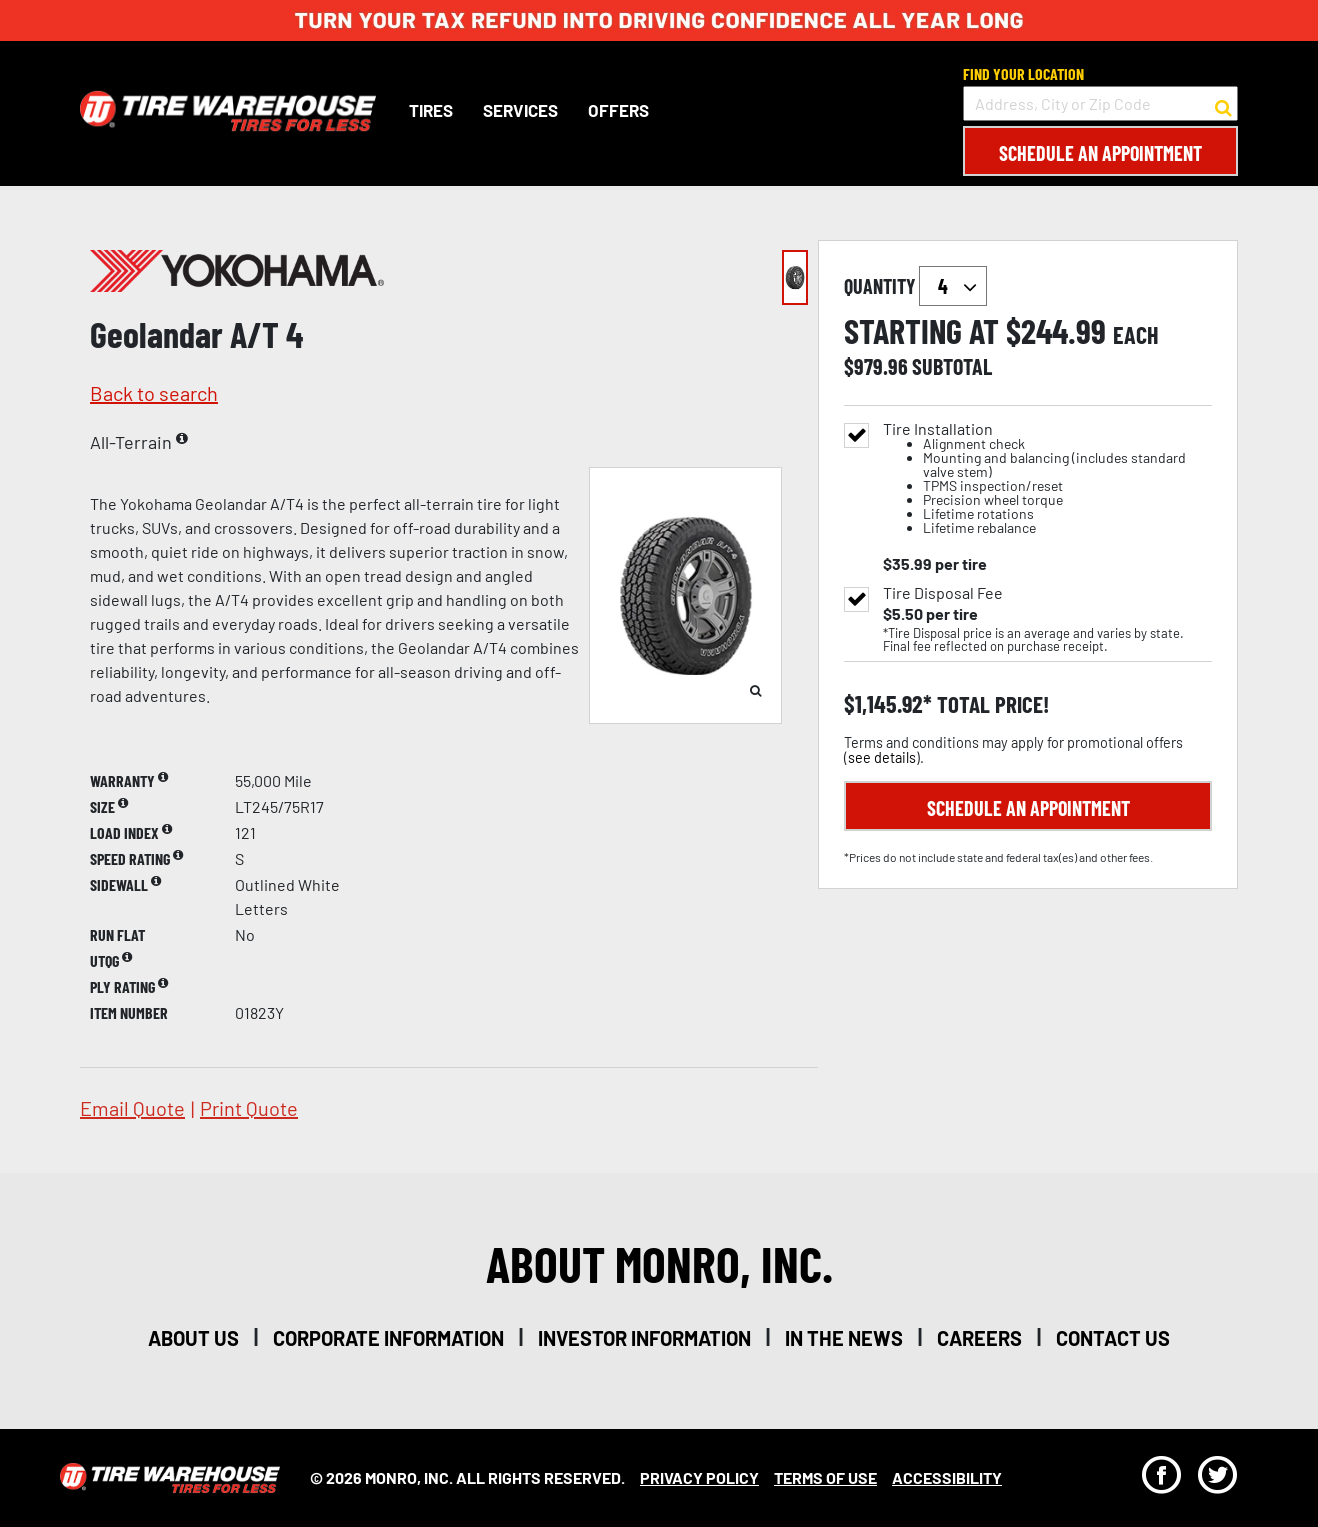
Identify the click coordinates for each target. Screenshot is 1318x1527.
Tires (431, 110)
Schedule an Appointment (1100, 153)
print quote (249, 1108)
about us (193, 1338)
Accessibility (947, 1477)
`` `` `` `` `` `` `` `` (953, 286)
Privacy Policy (699, 1477)
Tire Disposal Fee (943, 593)
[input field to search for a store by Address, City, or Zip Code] (1100, 103)
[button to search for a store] (1223, 104)
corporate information (388, 1338)
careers (979, 1338)
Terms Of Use (825, 1477)
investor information (644, 1338)
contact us (1113, 1338)
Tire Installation (1047, 478)
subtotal (952, 366)
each (1136, 335)
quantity (915, 286)
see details (882, 757)
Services (520, 110)
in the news (844, 1338)
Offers (618, 110)
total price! (990, 704)
